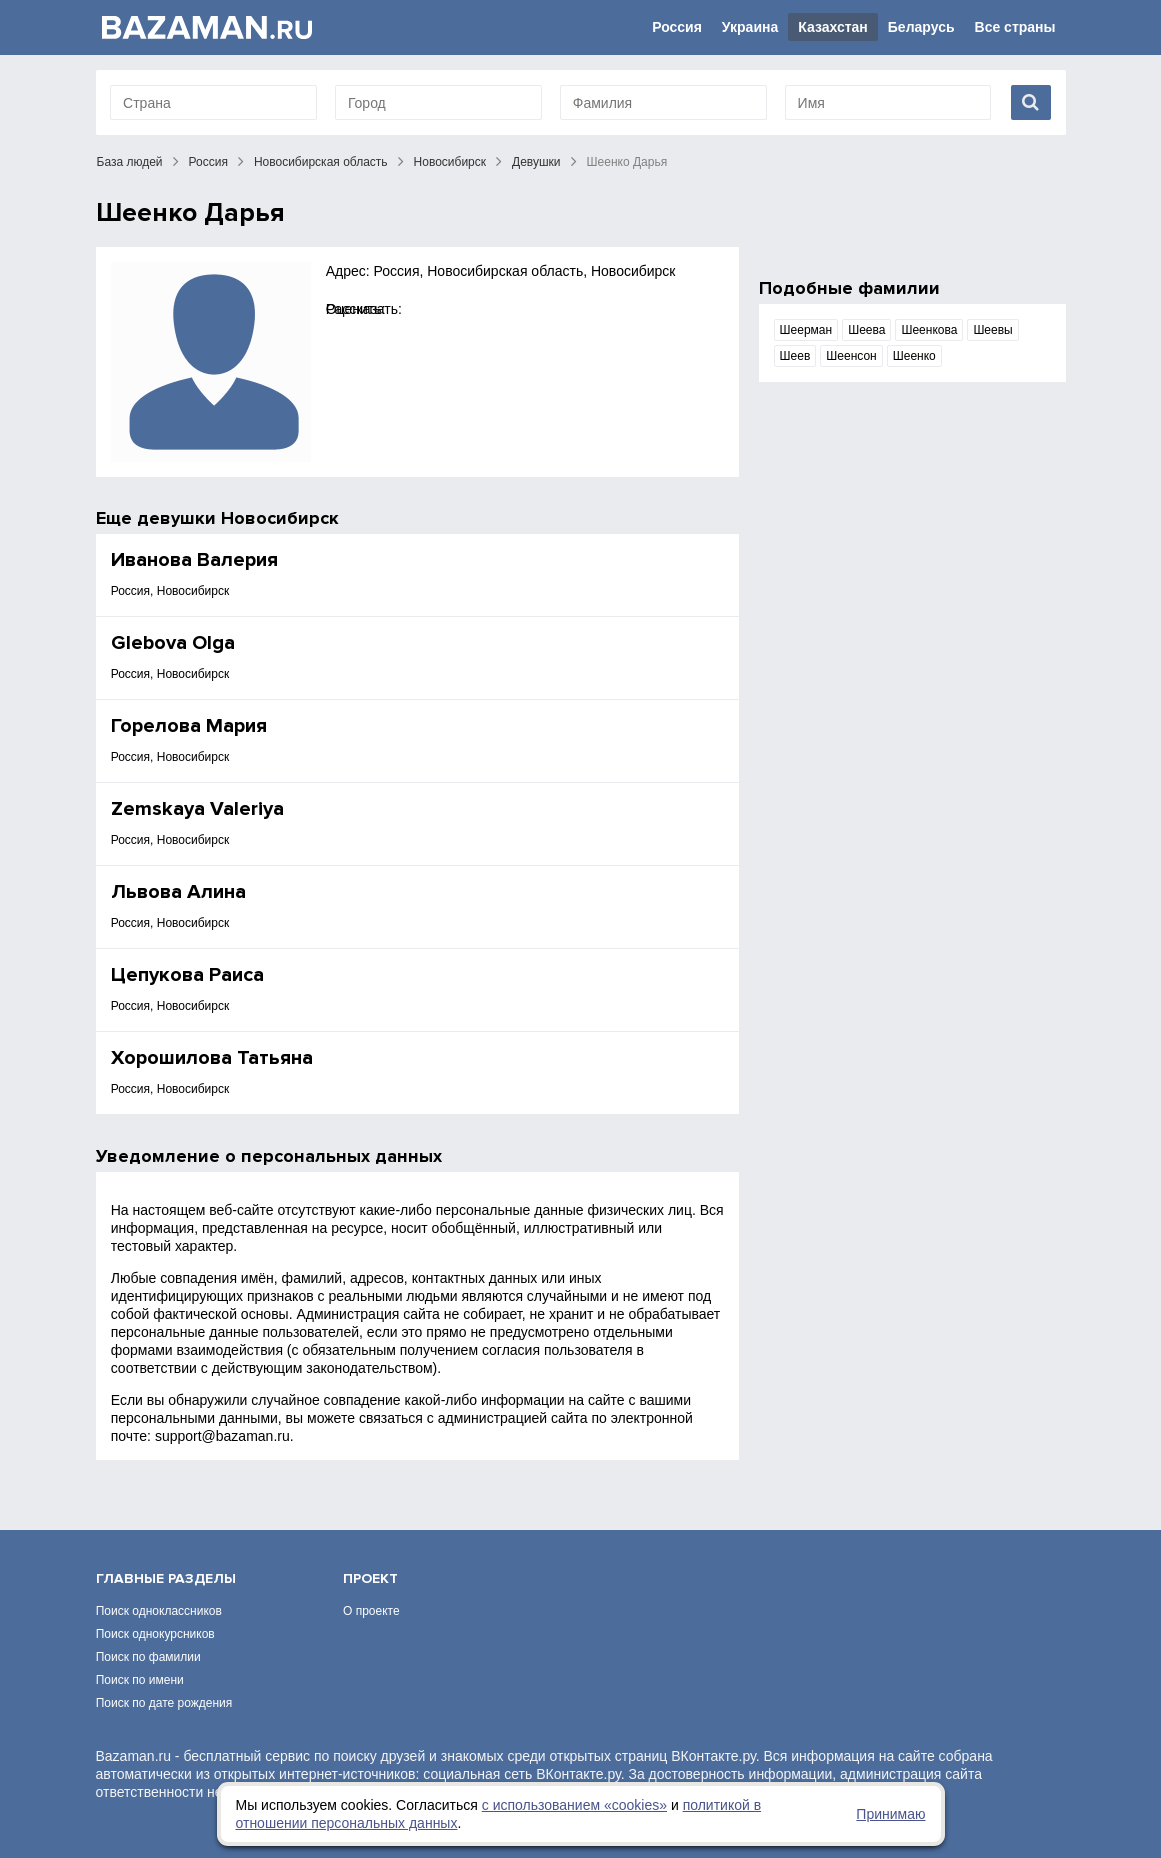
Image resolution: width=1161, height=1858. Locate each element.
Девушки (536, 162)
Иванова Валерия (194, 560)
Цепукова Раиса (187, 975)
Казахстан (833, 27)
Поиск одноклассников (159, 1611)
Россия (677, 27)
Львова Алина (178, 892)
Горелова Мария (189, 726)
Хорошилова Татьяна (212, 1058)
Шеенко (914, 356)
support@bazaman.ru (222, 1436)
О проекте (371, 1611)
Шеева (866, 330)
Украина (750, 27)
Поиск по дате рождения (164, 1703)
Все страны (1015, 27)
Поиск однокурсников (155, 1634)
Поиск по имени (140, 1680)
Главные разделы (166, 1578)
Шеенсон (851, 356)
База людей (130, 162)
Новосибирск (450, 162)
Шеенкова (929, 330)
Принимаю (890, 1814)
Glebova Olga (173, 643)
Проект (370, 1578)
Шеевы (992, 330)
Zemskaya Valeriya (197, 809)
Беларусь (921, 27)
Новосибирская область (321, 162)
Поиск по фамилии (148, 1657)
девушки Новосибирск (238, 518)
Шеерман (806, 330)
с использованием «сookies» (574, 1805)
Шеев (795, 356)
